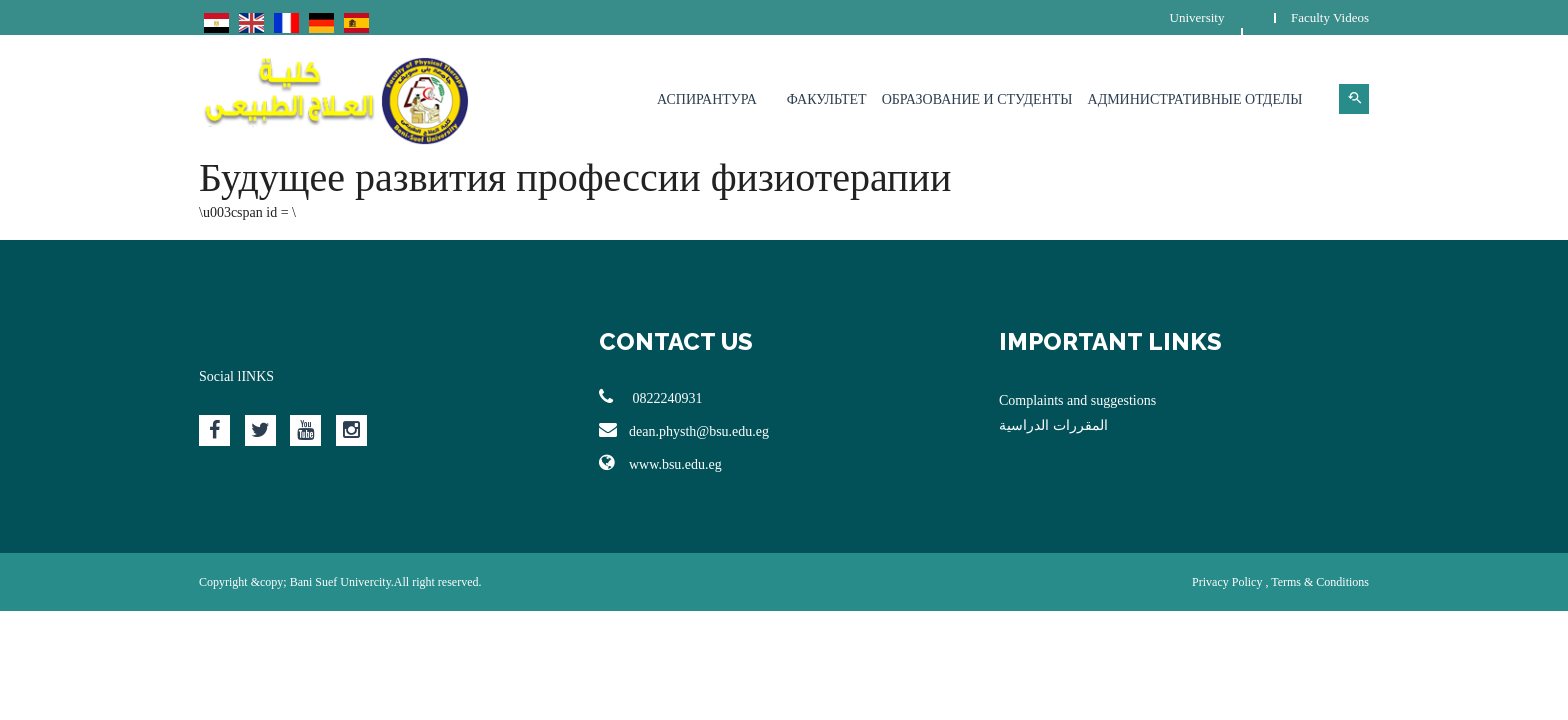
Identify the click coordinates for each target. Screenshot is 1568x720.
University (1197, 17)
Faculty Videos (1330, 17)
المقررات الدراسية (1053, 425)
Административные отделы (1195, 99)
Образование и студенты (977, 99)
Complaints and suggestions (1077, 400)
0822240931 (651, 397)
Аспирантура (707, 99)
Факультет (827, 99)
